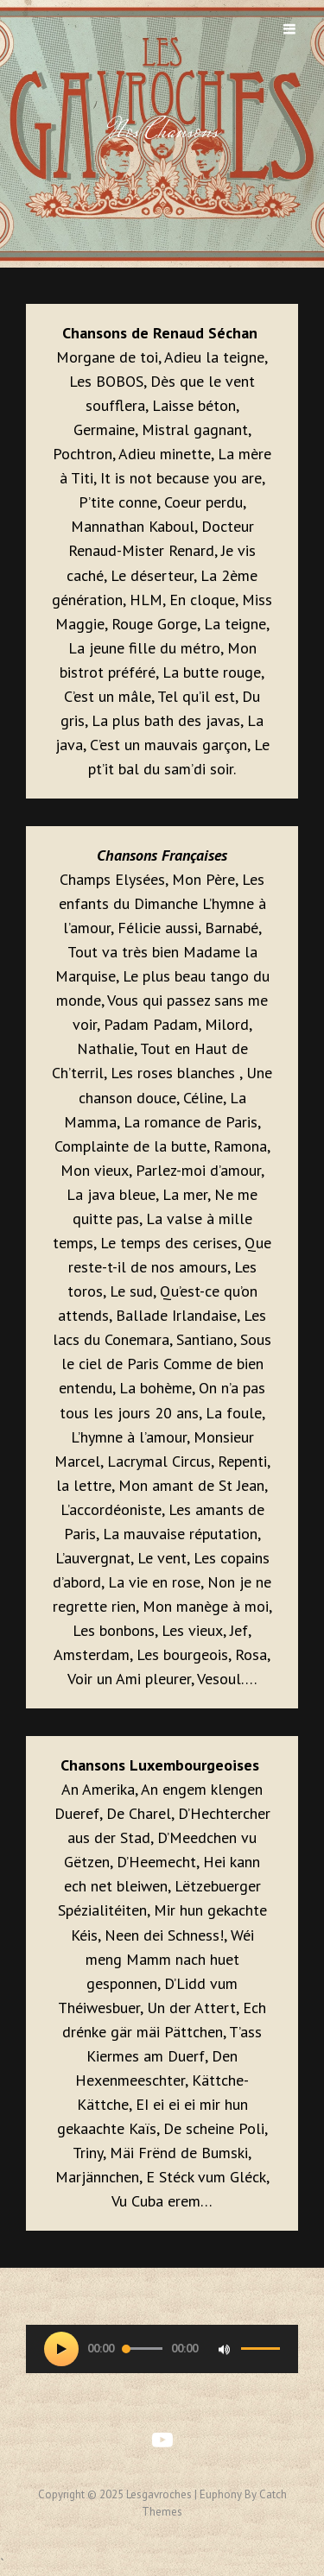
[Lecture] (61, 2349)
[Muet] (223, 2349)
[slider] (142, 2348)
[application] (162, 2349)
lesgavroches (159, 2494)
